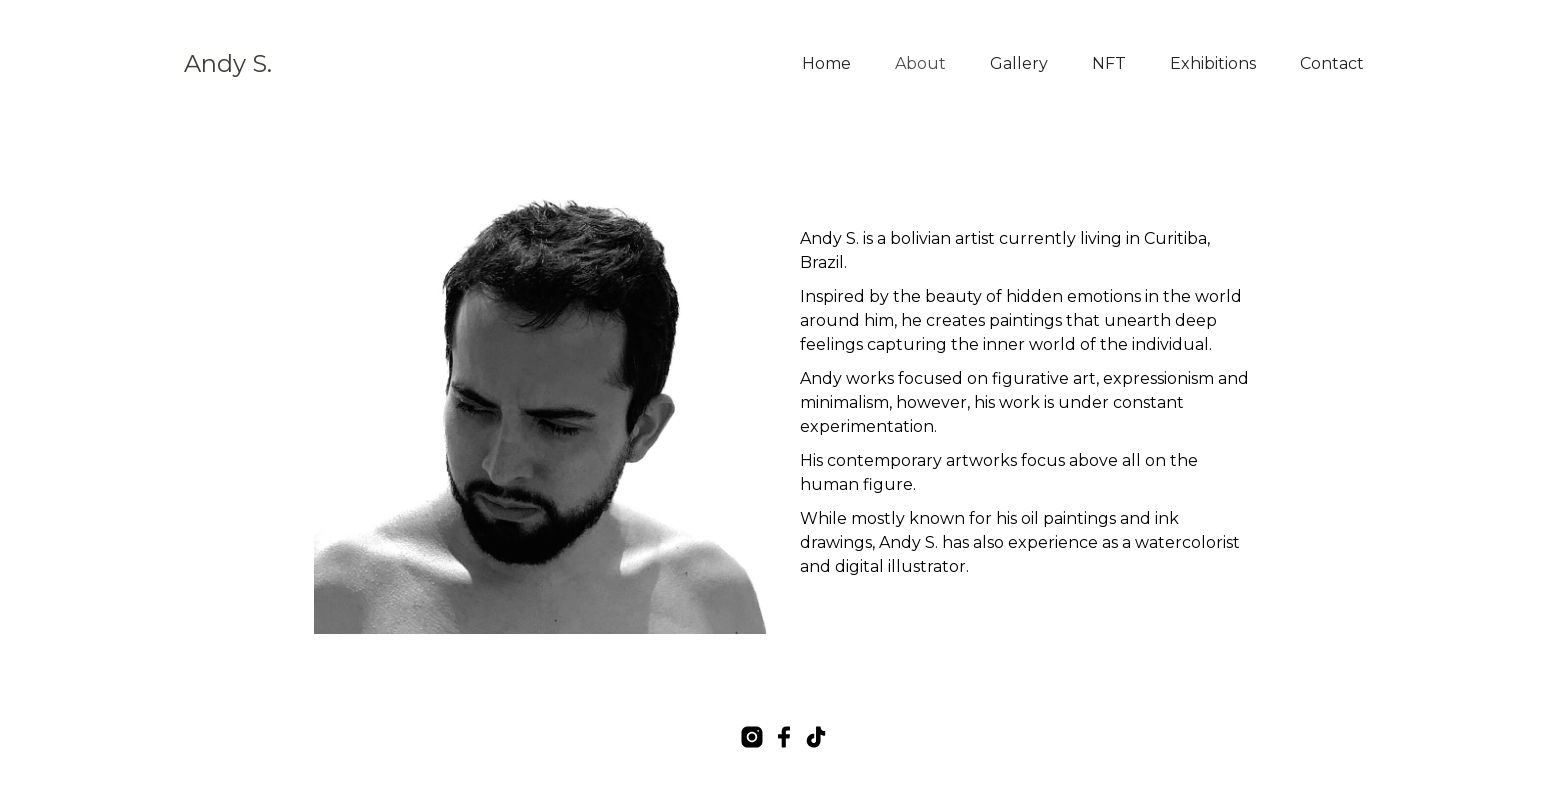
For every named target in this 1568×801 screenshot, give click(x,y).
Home (826, 63)
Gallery (1019, 63)
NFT (1109, 63)
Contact (1332, 63)
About (920, 63)
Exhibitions (1213, 63)
